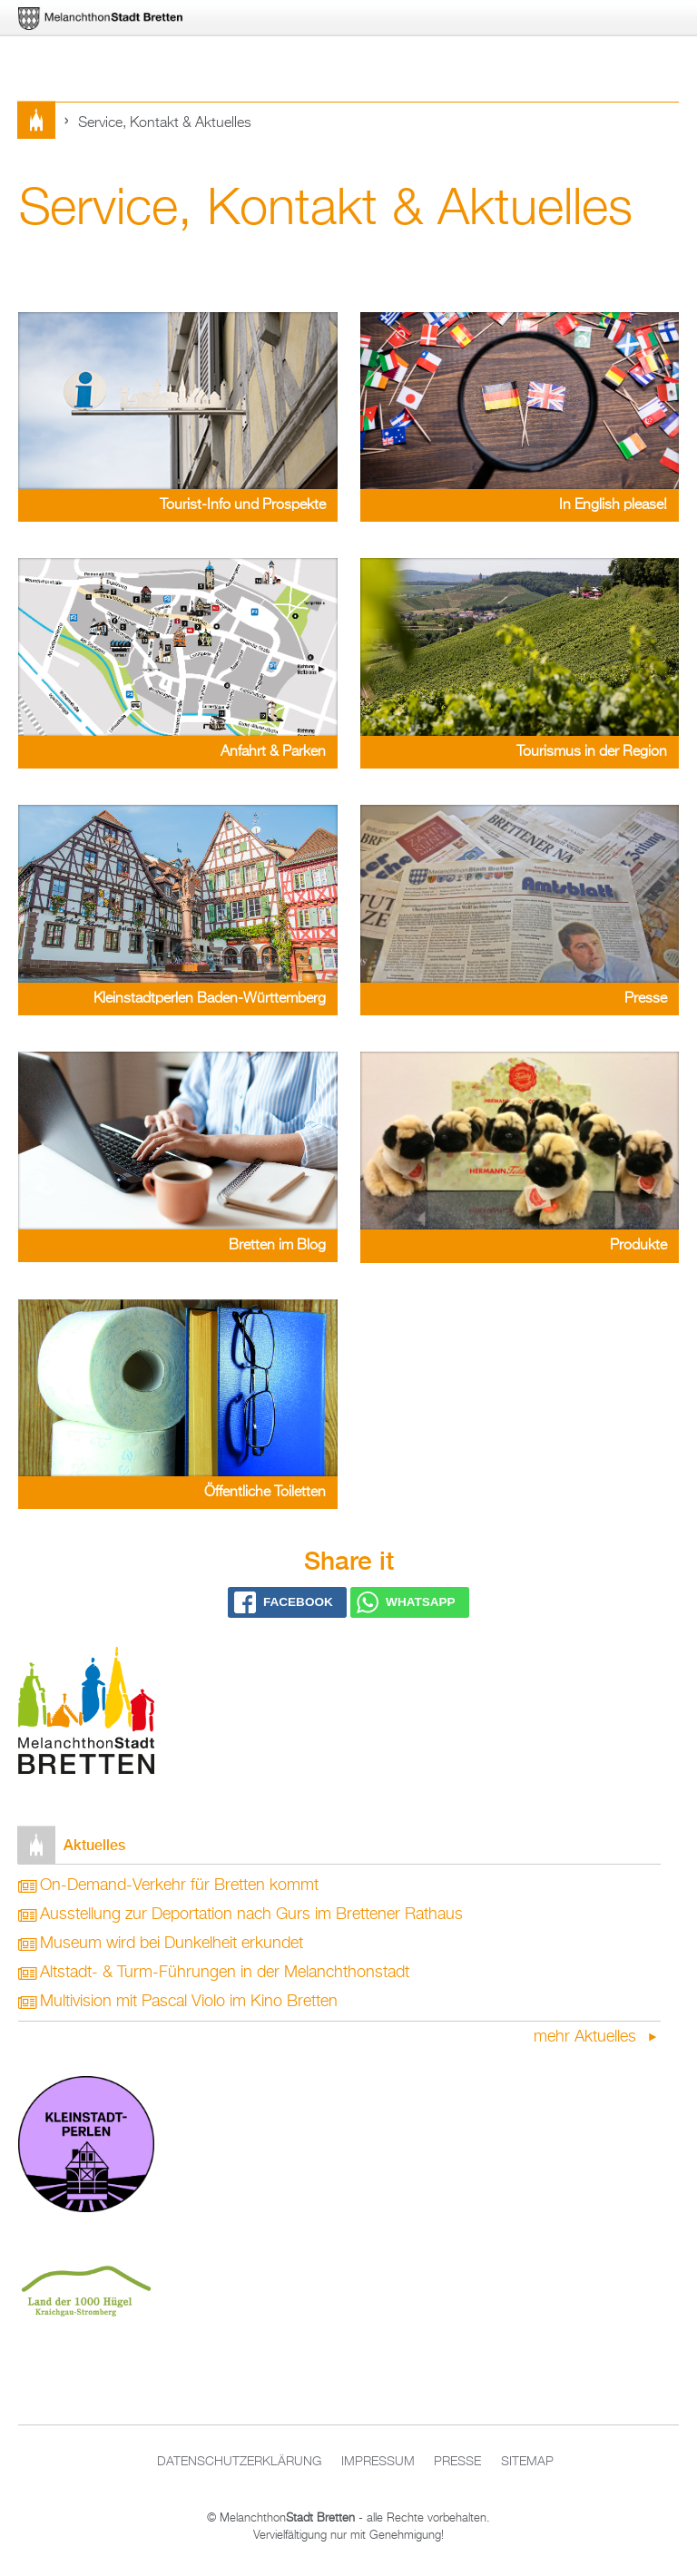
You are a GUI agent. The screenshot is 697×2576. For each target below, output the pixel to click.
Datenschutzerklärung (239, 2461)
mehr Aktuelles (587, 2037)
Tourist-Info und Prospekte (243, 505)
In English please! (613, 505)
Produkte (638, 1246)
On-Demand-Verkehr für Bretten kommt (179, 1885)
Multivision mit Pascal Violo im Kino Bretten (189, 2001)
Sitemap (527, 2461)
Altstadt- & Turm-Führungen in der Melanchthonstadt (224, 1972)
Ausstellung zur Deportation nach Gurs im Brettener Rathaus (251, 1914)
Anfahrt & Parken (273, 752)
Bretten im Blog (277, 1246)
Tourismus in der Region (591, 752)
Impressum (378, 2461)
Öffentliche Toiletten (265, 1492)
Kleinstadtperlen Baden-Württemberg (209, 999)
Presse (645, 999)
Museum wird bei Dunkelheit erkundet (171, 1943)
